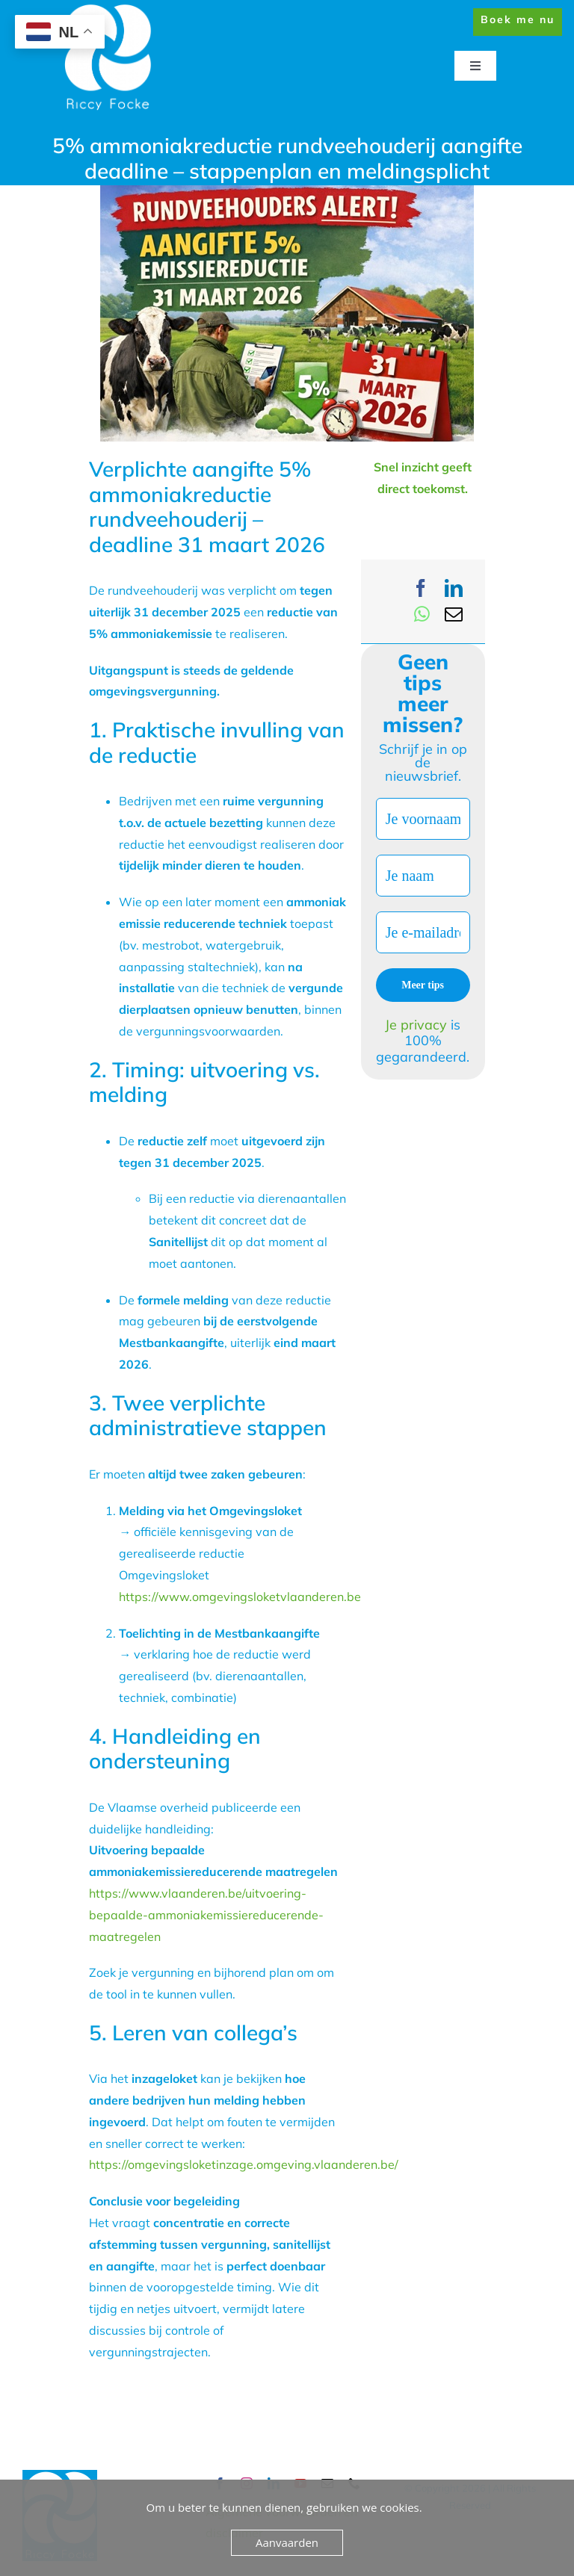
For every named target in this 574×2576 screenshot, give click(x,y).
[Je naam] (423, 876)
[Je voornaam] (423, 819)
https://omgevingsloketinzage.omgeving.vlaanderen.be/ (243, 2164)
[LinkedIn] (453, 588)
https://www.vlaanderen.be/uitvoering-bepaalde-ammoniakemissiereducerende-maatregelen (206, 1915)
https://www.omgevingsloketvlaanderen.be (240, 1596)
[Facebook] (420, 588)
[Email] (453, 614)
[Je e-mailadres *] (423, 932)
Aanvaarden (287, 2542)
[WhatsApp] (422, 614)
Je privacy (418, 1024)
